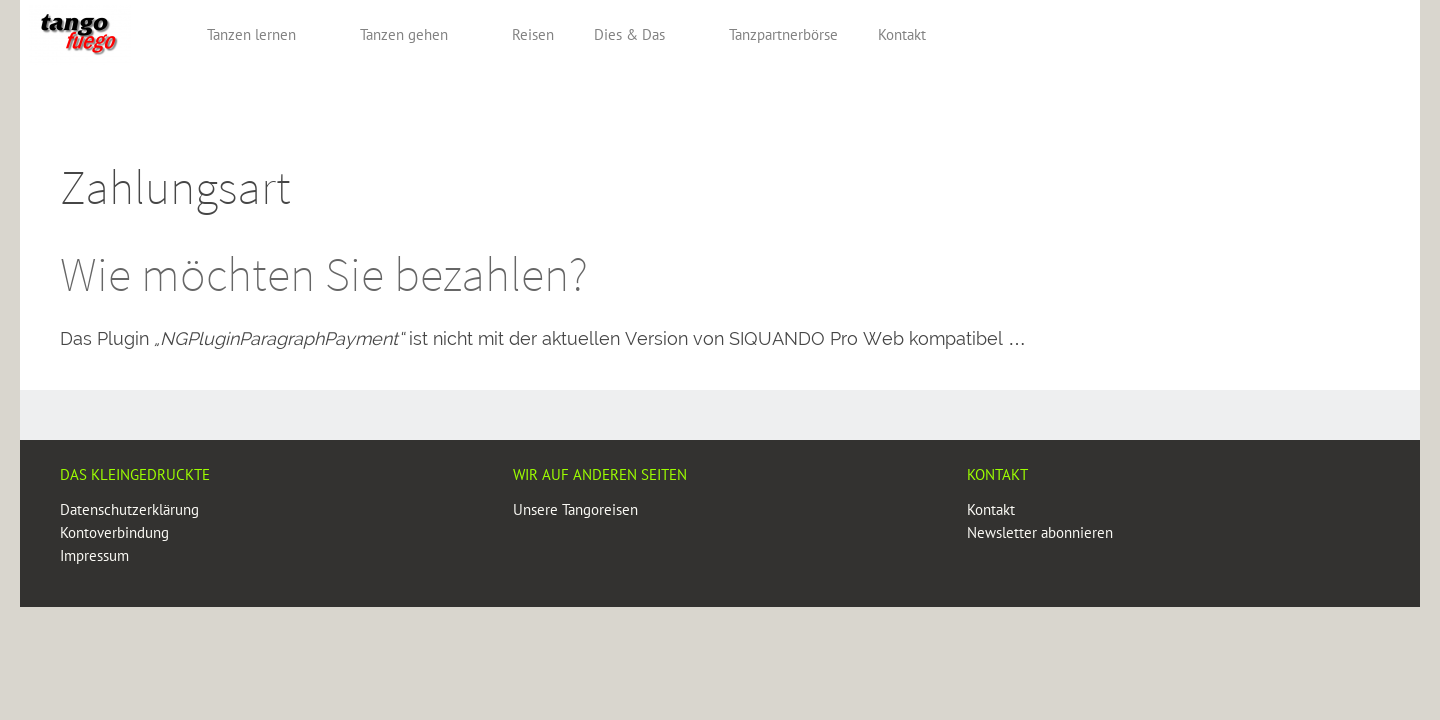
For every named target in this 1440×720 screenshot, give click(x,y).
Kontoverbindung (114, 532)
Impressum (94, 555)
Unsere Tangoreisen (575, 509)
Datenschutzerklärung (129, 509)
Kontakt (991, 509)
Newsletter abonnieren (1040, 532)
